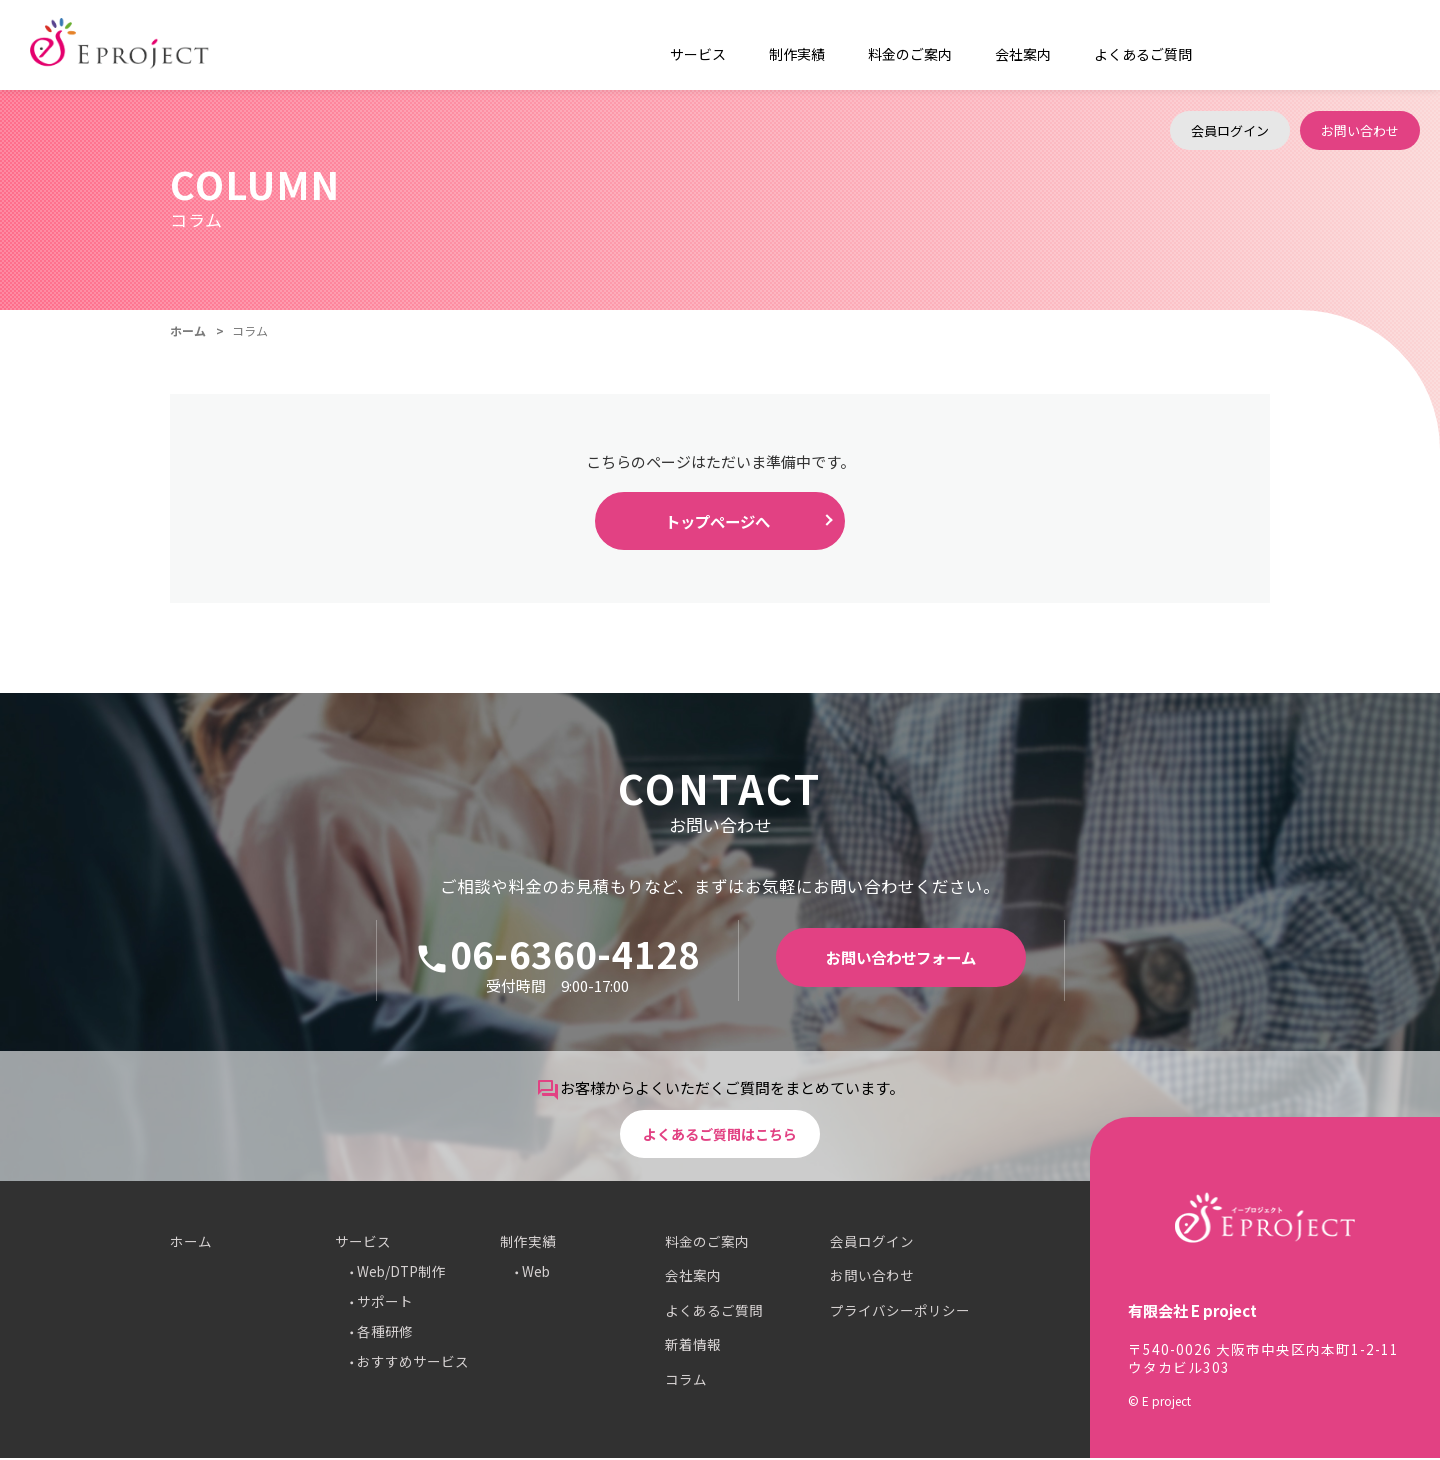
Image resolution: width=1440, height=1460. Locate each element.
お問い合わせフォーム (901, 960)
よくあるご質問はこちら (720, 1132)
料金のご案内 (885, 45)
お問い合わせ (1360, 44)
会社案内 (988, 45)
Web (536, 1273)
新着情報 (693, 1346)
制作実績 (528, 1243)
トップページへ (717, 522)
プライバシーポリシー (900, 1312)
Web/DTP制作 (401, 1273)
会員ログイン (1230, 44)
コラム (686, 1381)
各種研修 (385, 1333)
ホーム (188, 330)
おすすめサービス (413, 1363)
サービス (363, 1243)
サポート (385, 1303)
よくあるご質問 (1098, 45)
